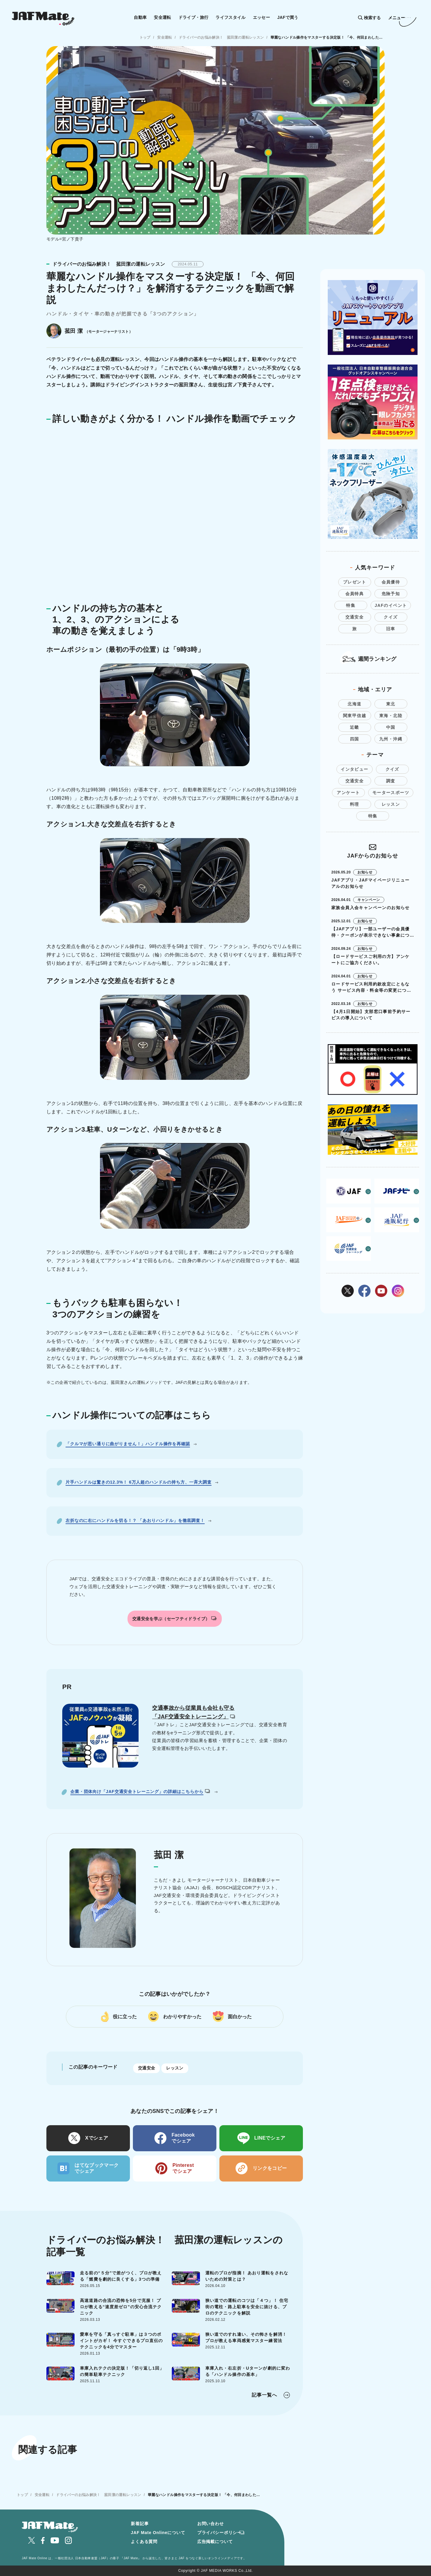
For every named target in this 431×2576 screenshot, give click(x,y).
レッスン (174, 2068)
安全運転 (162, 17)
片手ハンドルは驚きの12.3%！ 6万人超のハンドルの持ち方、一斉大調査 (139, 1482)
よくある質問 (144, 2541)
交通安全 (146, 2068)
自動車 (140, 17)
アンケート (348, 792)
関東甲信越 (354, 715)
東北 (390, 704)
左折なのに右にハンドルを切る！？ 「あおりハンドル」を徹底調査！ (135, 1520)
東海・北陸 (390, 715)
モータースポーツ (390, 792)
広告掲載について (215, 2541)
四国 (354, 739)
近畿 (354, 727)
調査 (390, 780)
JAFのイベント (391, 605)
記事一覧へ (264, 2394)
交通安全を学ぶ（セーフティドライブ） (174, 1618)
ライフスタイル (231, 17)
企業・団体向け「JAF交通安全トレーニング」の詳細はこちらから (140, 1791)
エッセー (261, 17)
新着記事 (139, 2523)
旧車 (390, 628)
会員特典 (354, 593)
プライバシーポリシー (219, 2532)
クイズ (390, 617)
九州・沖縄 (390, 739)
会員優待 (391, 582)
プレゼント (354, 582)
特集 (350, 605)
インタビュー (354, 769)
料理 (354, 804)
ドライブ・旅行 (193, 17)
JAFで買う (287, 17)
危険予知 (391, 593)
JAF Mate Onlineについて (158, 2532)
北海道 (354, 704)
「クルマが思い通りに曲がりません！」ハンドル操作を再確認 (128, 1443)
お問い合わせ (210, 2523)
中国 (390, 727)
